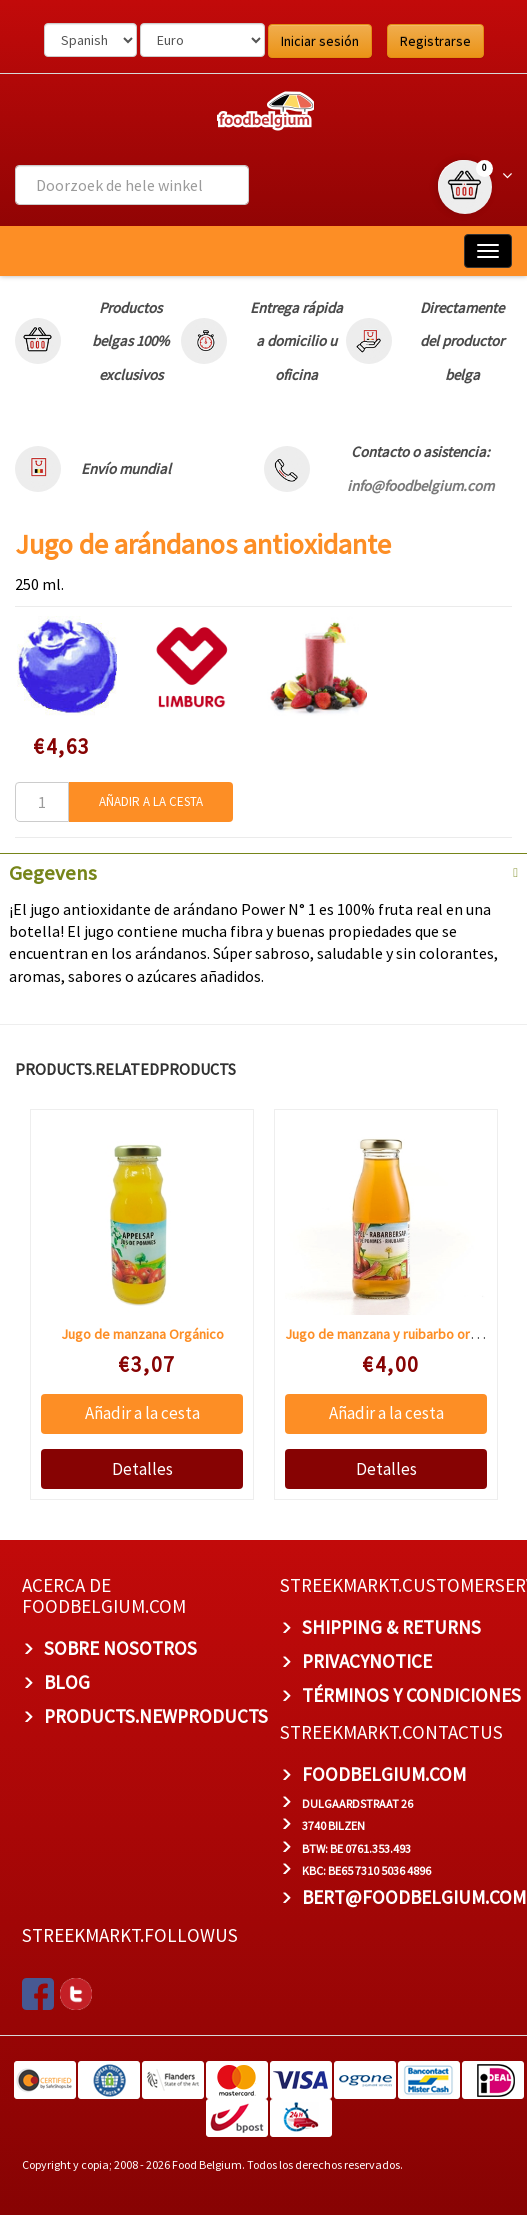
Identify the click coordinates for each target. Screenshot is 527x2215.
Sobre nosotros (120, 1648)
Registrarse (435, 41)
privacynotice (367, 1661)
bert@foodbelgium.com (414, 1897)
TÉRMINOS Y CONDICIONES (411, 1695)
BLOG (67, 1682)
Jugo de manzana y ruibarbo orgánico (397, 1334)
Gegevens (53, 873)
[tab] (263, 871)
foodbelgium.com (384, 1774)
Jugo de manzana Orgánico (141, 1334)
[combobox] (132, 185)
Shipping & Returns (391, 1627)
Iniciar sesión (320, 41)
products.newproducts (156, 1716)
